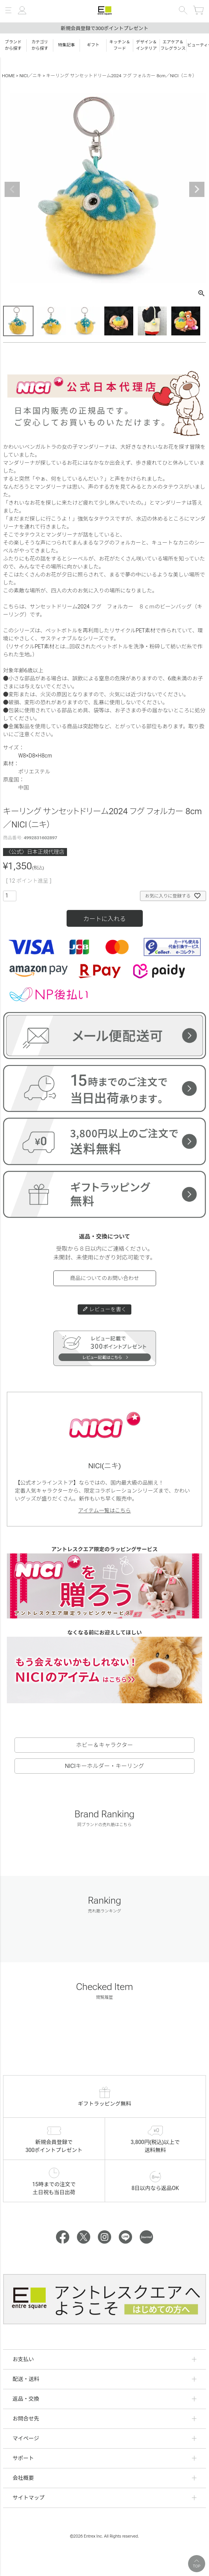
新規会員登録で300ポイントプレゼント (104, 28)
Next (196, 189)
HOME (8, 75)
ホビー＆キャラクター (104, 1745)
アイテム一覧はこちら (104, 1510)
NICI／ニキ (30, 75)
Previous (12, 189)
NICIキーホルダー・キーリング (104, 1766)
